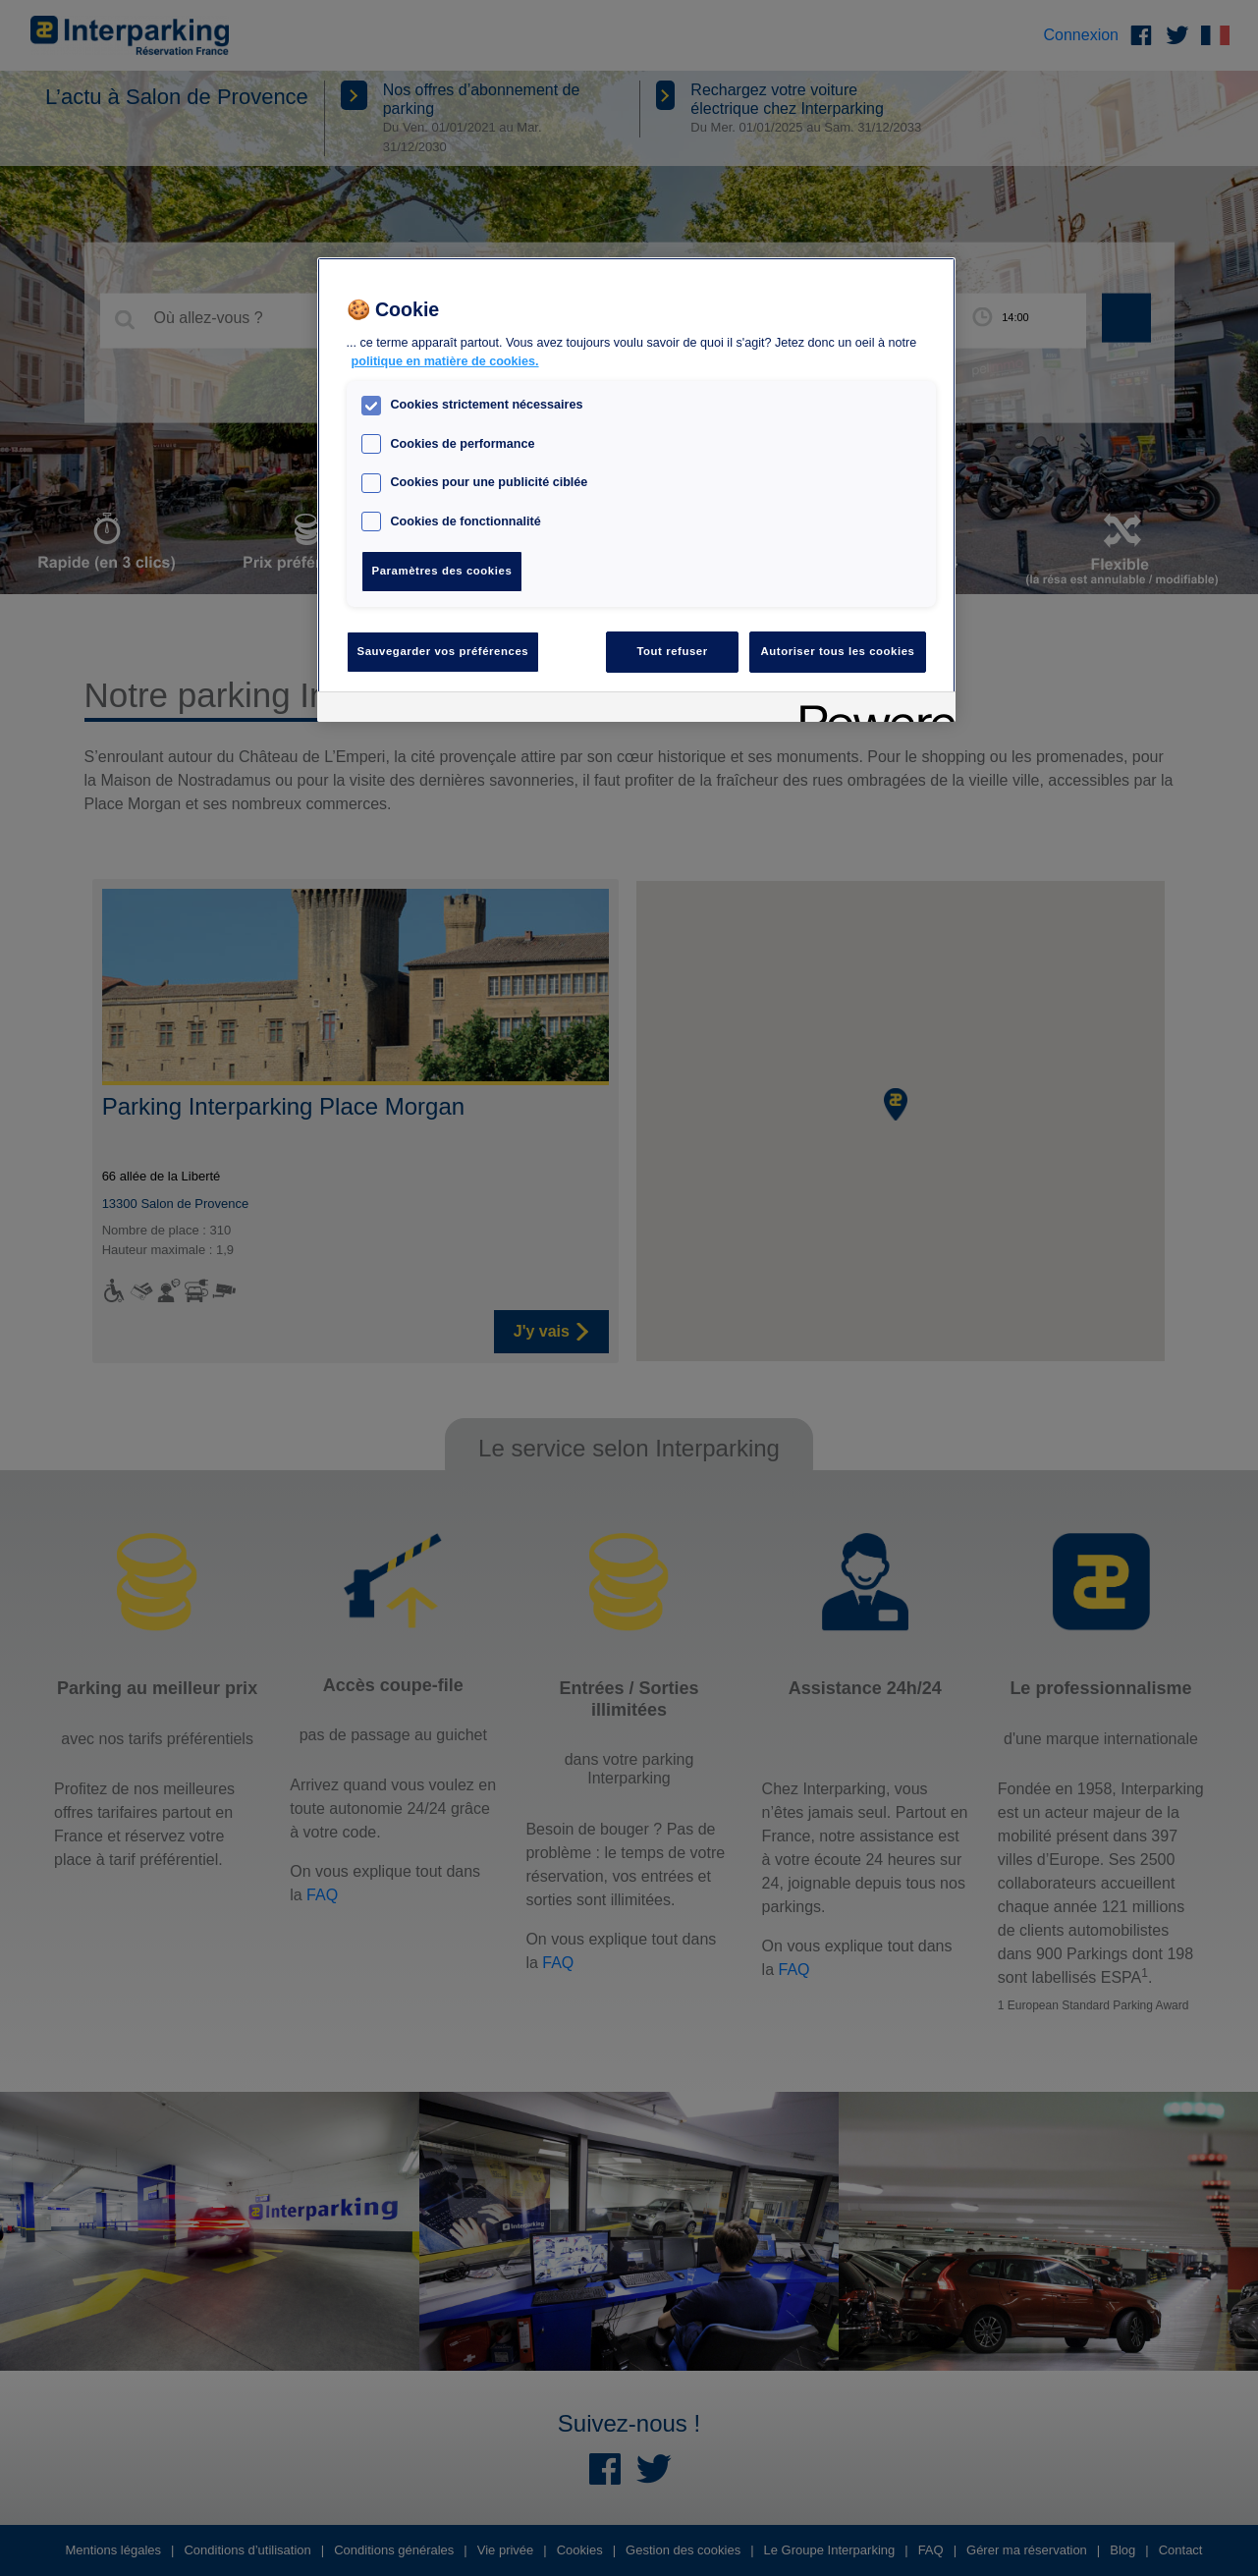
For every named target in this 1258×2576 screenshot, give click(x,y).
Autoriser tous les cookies (837, 651)
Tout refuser (671, 651)
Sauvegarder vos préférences (443, 651)
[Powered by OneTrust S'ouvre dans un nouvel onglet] (871, 709)
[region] (636, 489)
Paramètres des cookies (442, 570)
